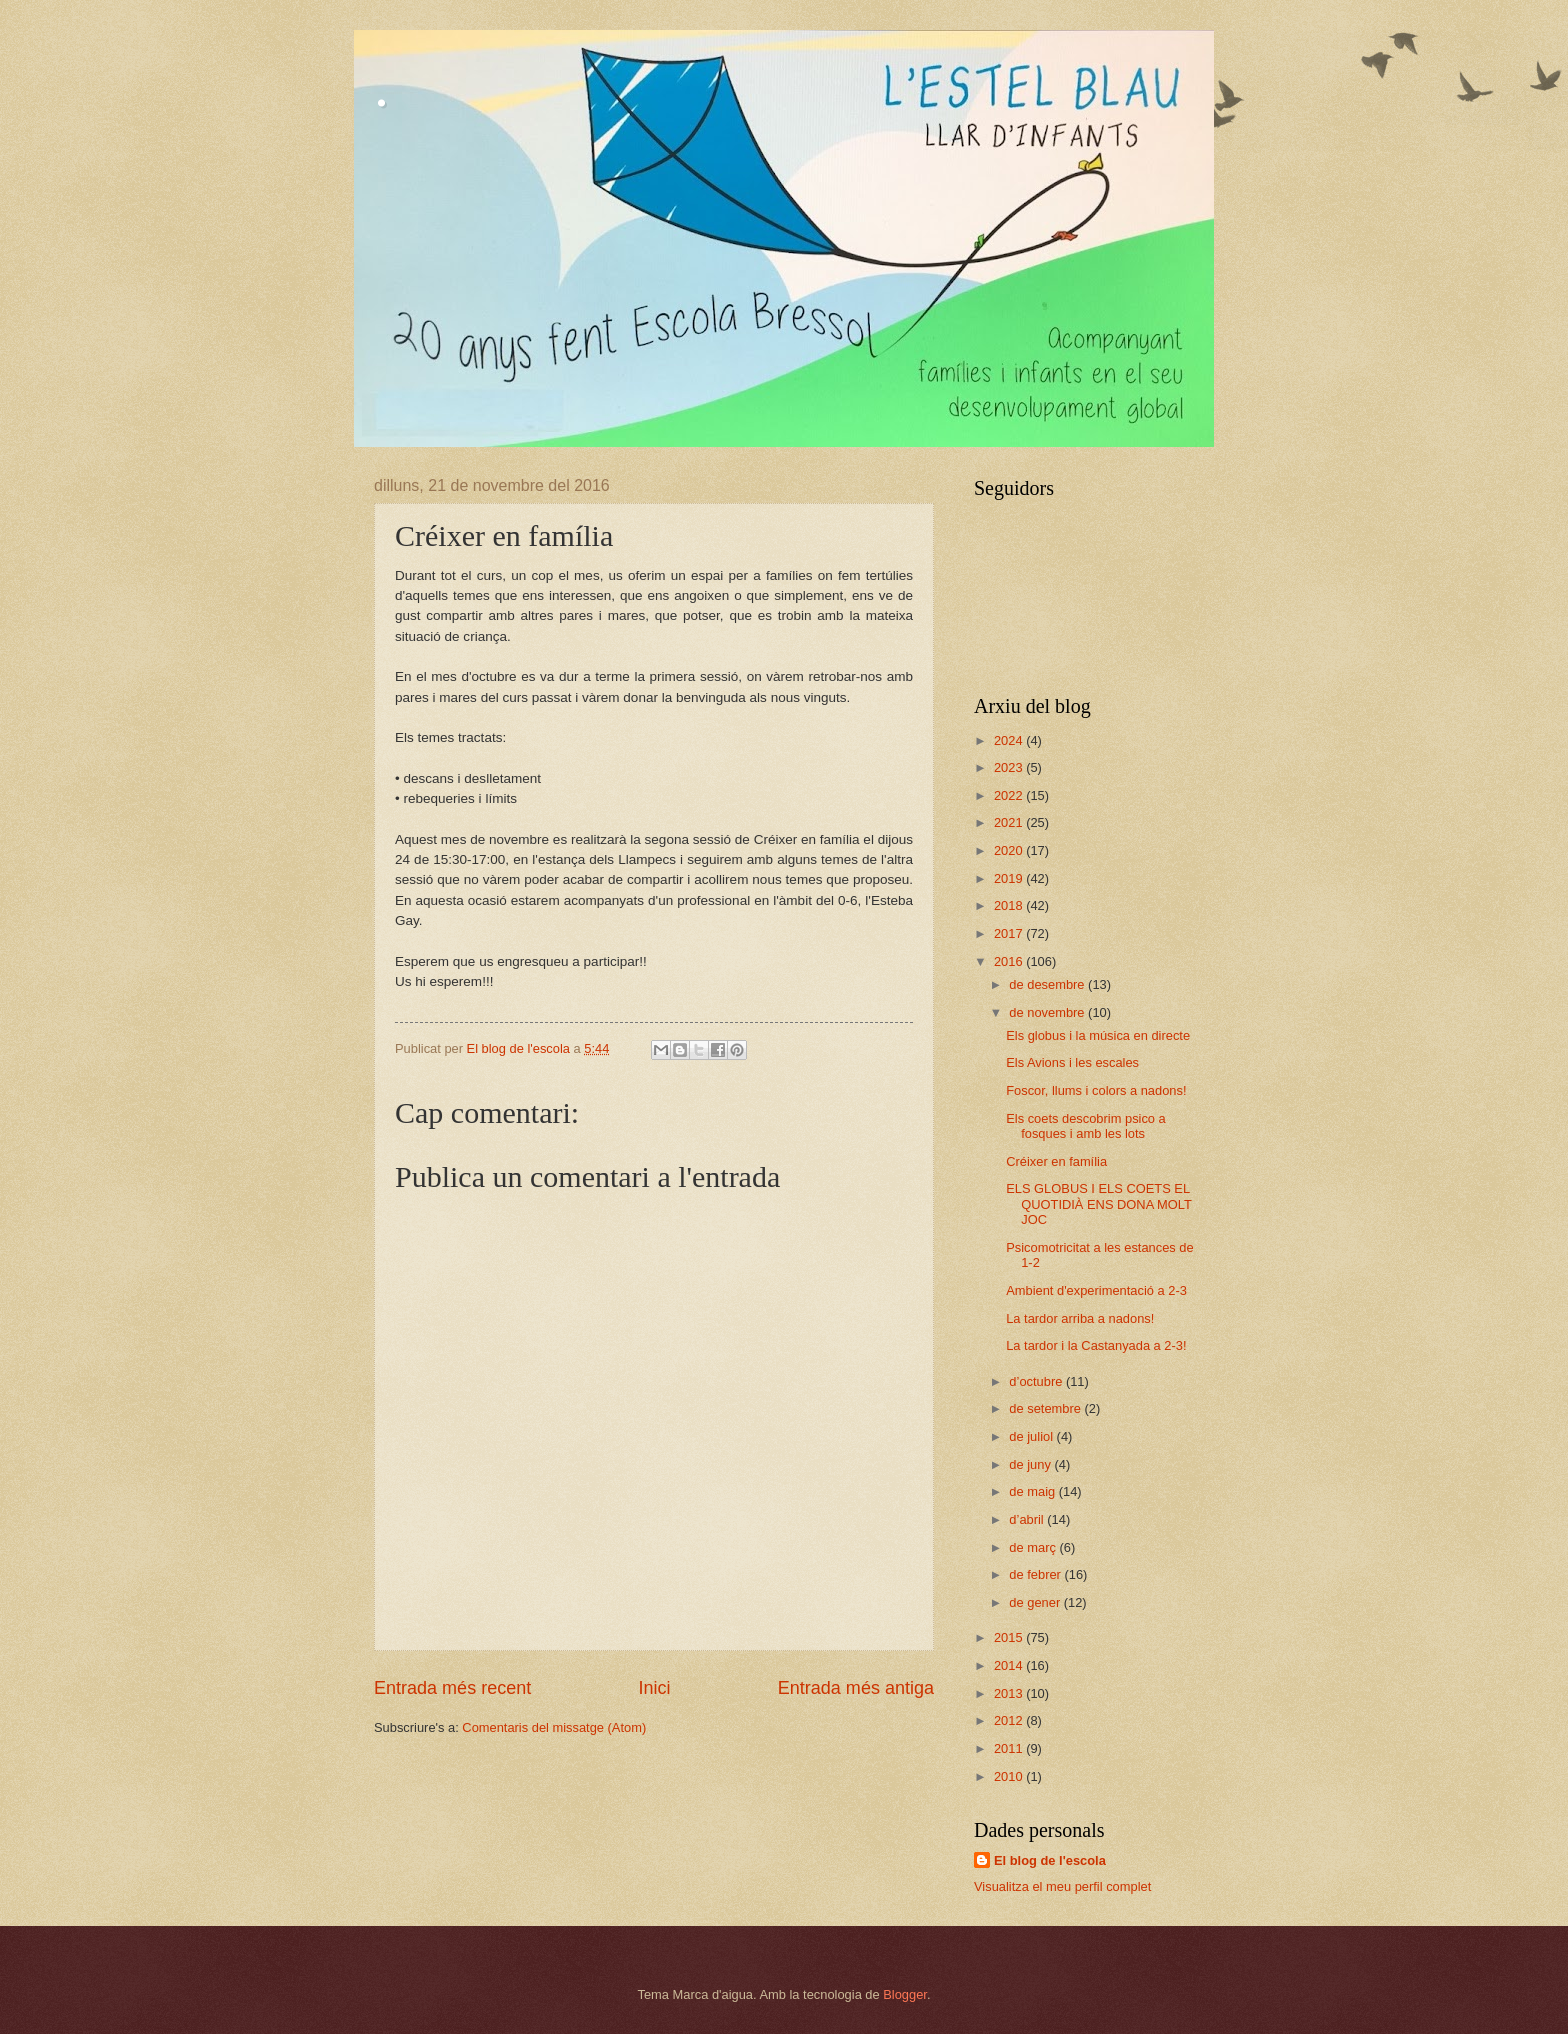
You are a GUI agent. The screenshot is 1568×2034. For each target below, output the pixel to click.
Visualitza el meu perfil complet (1062, 1886)
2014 (1010, 1665)
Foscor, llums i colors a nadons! (1096, 1090)
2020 (1010, 850)
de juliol (1032, 1436)
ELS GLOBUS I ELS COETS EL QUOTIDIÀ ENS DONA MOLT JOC (1099, 1204)
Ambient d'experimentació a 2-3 (1096, 1290)
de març (1034, 1547)
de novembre (1048, 1012)
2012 (1010, 1720)
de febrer (1036, 1574)
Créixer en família (1056, 1161)
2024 (1010, 740)
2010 (1010, 1776)
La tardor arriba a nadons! (1080, 1318)
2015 (1010, 1637)
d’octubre (1037, 1381)
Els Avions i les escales (1072, 1062)
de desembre (1048, 984)
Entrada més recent (452, 1688)
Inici (654, 1688)
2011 (1010, 1748)
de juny (1031, 1464)
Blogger (905, 1994)
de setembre (1046, 1408)
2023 (1010, 767)
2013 (1010, 1693)
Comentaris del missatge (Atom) (554, 1727)
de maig (1033, 1491)
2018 (1010, 905)
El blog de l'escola (1050, 1860)
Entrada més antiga (856, 1688)
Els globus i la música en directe (1098, 1035)
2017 (1010, 933)
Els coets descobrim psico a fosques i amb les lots (1086, 1126)
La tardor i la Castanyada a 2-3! (1096, 1345)
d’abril (1028, 1519)
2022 (1010, 795)
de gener (1036, 1602)
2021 (1010, 822)
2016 (1010, 961)
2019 (1010, 878)
